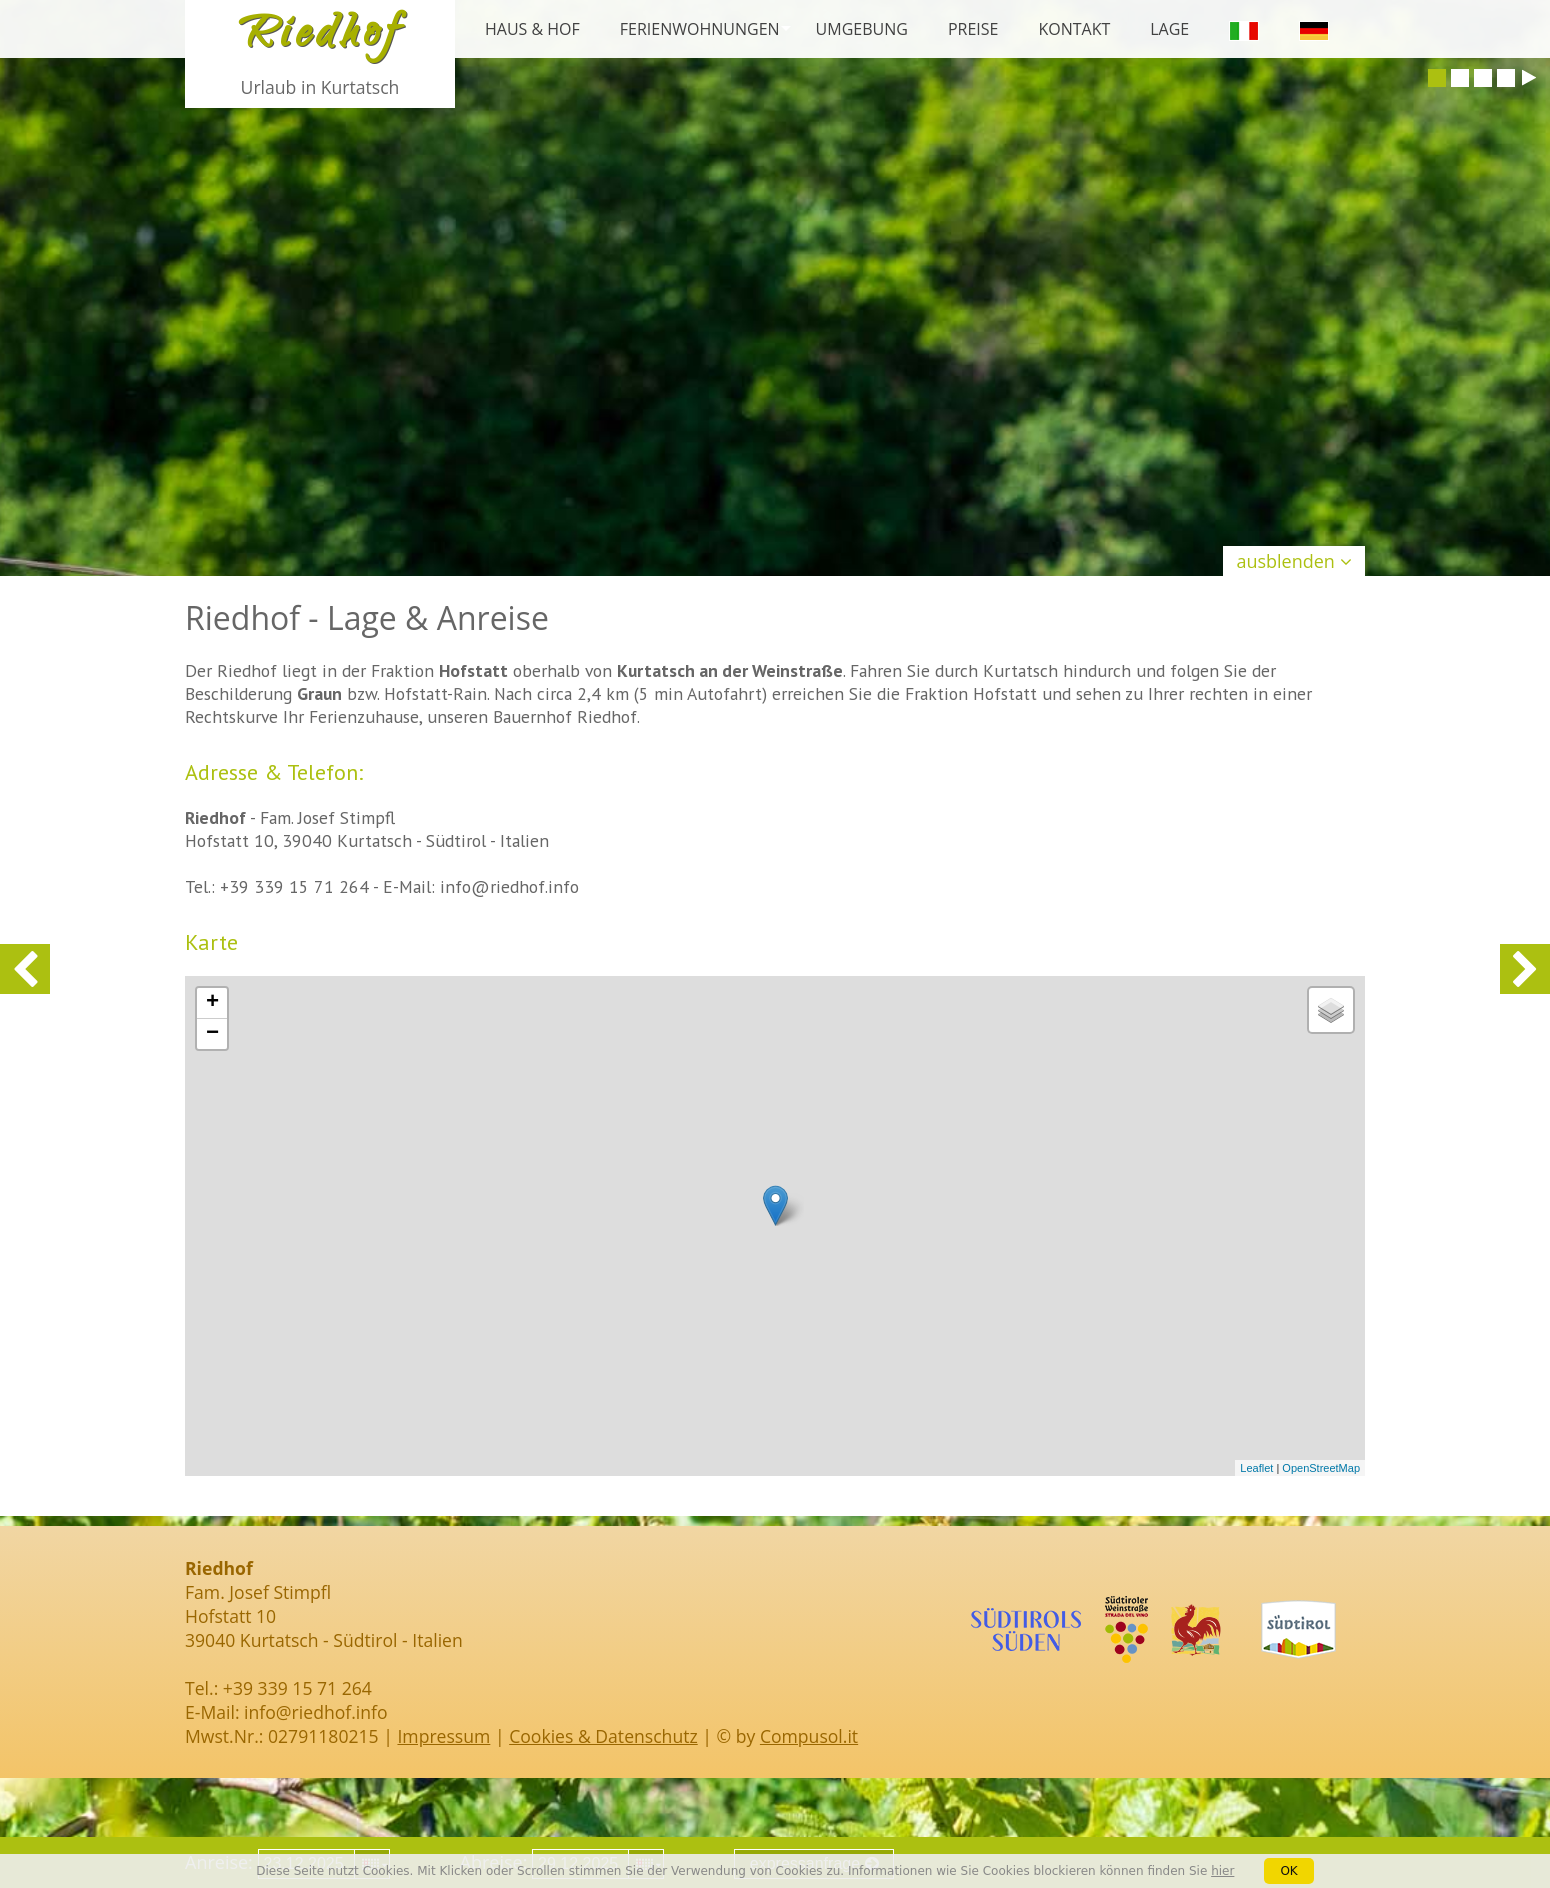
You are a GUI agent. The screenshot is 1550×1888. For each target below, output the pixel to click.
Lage (1169, 29)
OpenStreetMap (1321, 1468)
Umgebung (862, 29)
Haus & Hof (532, 29)
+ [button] (212, 1003)
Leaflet (1256, 1468)
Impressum (443, 1736)
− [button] (212, 1034)
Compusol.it (809, 1736)
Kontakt (1074, 29)
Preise (973, 29)
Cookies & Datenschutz (603, 1736)
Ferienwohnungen (700, 29)
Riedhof (320, 37)
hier (1222, 1871)
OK (1288, 1871)
